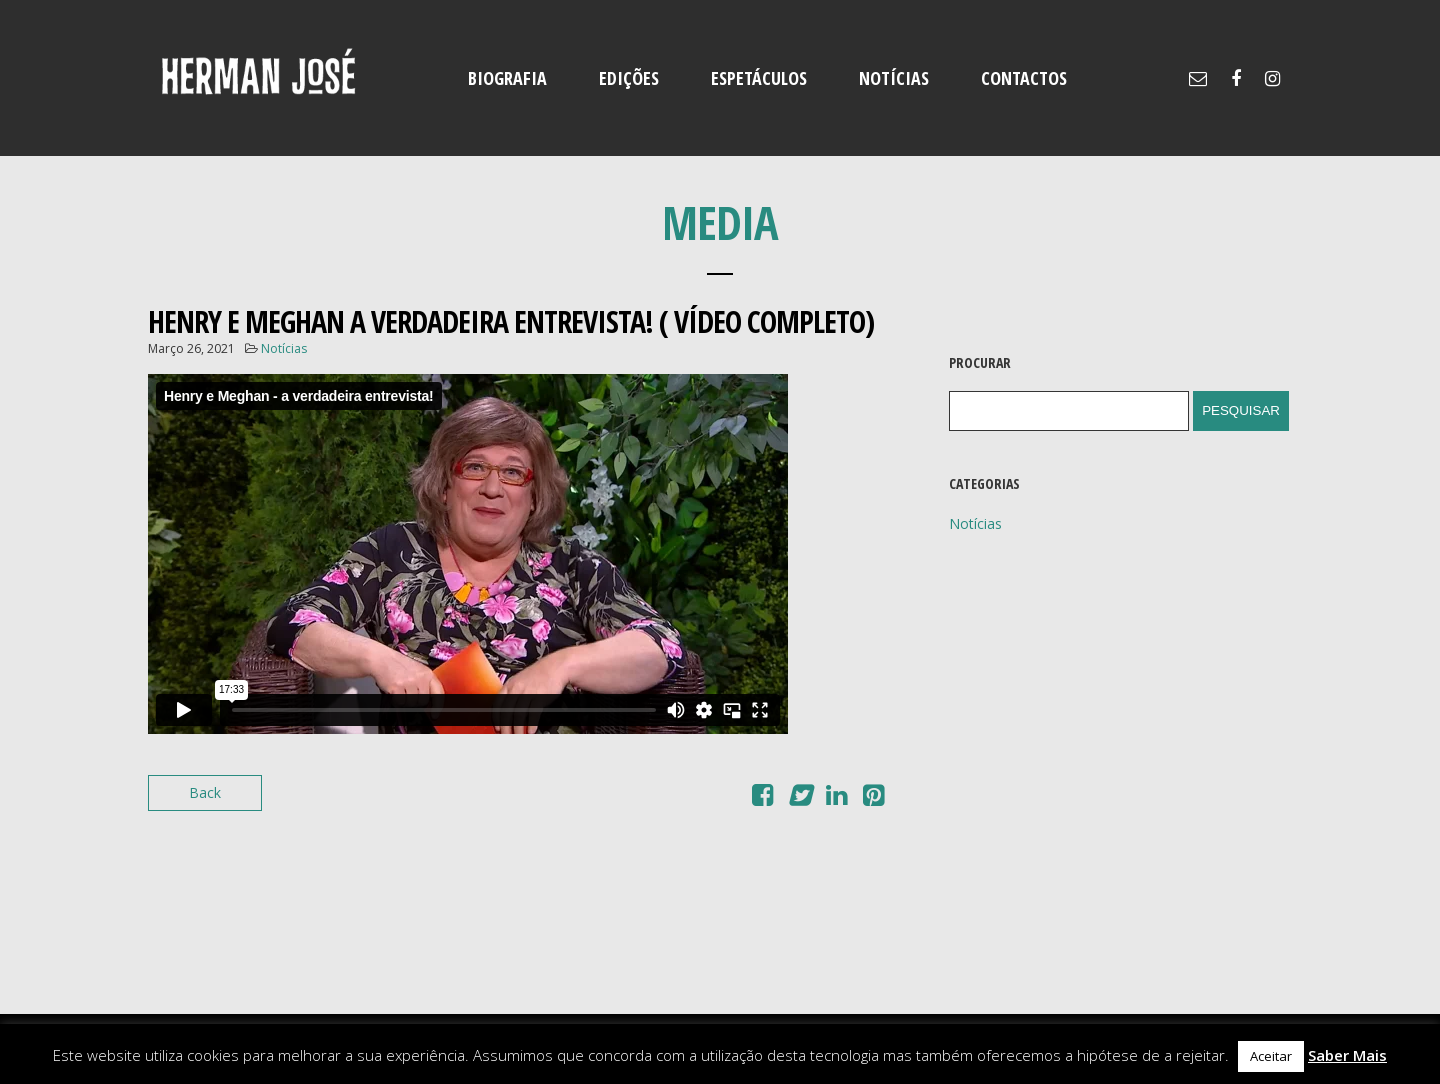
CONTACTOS (1024, 78)
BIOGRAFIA (507, 78)
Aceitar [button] (1271, 1056)
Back (205, 792)
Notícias (284, 348)
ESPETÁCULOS (759, 78)
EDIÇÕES (629, 78)
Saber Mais (1347, 1055)
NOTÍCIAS (894, 78)
